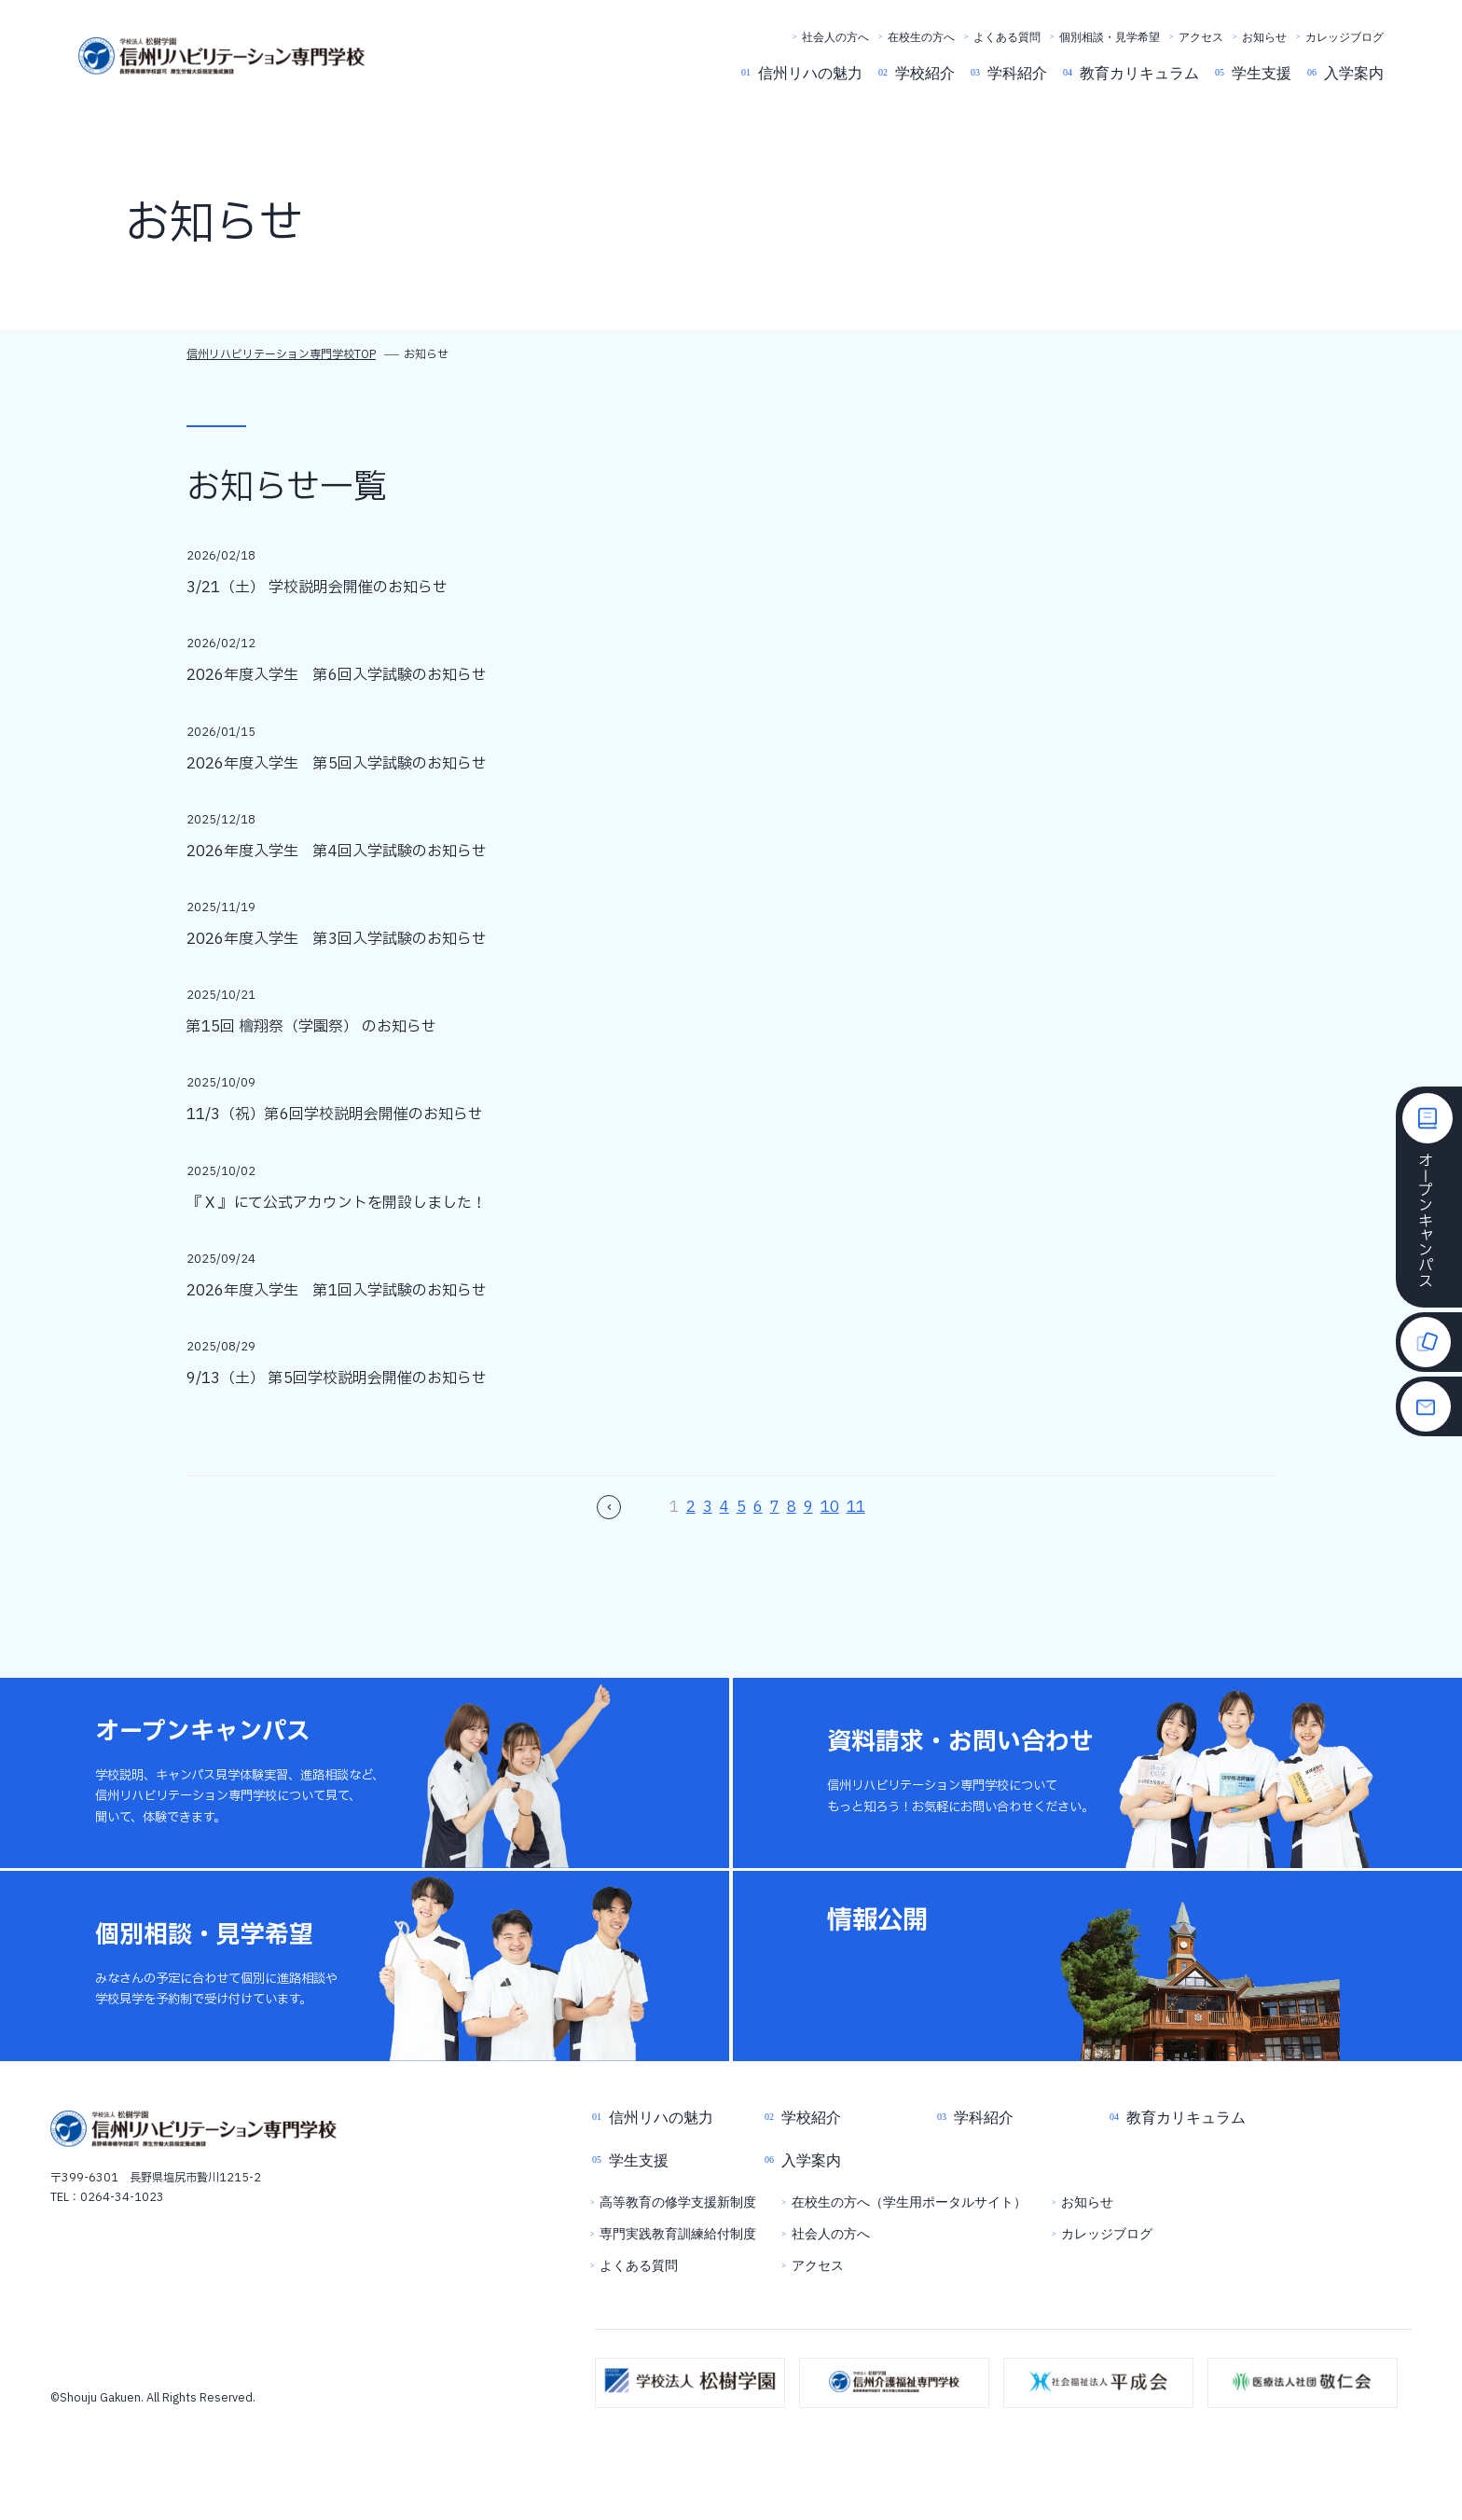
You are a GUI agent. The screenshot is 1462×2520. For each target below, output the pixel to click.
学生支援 (1261, 73)
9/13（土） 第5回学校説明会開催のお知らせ (336, 1378)
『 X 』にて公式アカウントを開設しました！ (336, 1203)
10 (830, 1507)
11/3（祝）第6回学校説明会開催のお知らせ (334, 1114)
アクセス (1201, 37)
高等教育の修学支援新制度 (678, 2202)
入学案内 (1354, 73)
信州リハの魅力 (810, 73)
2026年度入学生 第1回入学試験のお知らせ (336, 1291)
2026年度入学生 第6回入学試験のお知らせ (336, 675)
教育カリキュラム (1139, 73)
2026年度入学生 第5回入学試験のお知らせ (336, 764)
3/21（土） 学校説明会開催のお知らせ (317, 587)
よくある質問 (1007, 37)
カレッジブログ (1344, 37)
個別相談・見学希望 (1109, 37)
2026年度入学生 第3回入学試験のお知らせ (336, 939)
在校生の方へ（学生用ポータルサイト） (909, 2202)
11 (856, 1507)
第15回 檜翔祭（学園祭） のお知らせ (311, 1027)
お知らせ (1264, 37)
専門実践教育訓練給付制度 (678, 2234)
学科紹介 (1017, 73)
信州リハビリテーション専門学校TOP (281, 354)
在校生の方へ (921, 37)
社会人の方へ (835, 37)
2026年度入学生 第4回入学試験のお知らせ (336, 851)
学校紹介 (925, 73)
